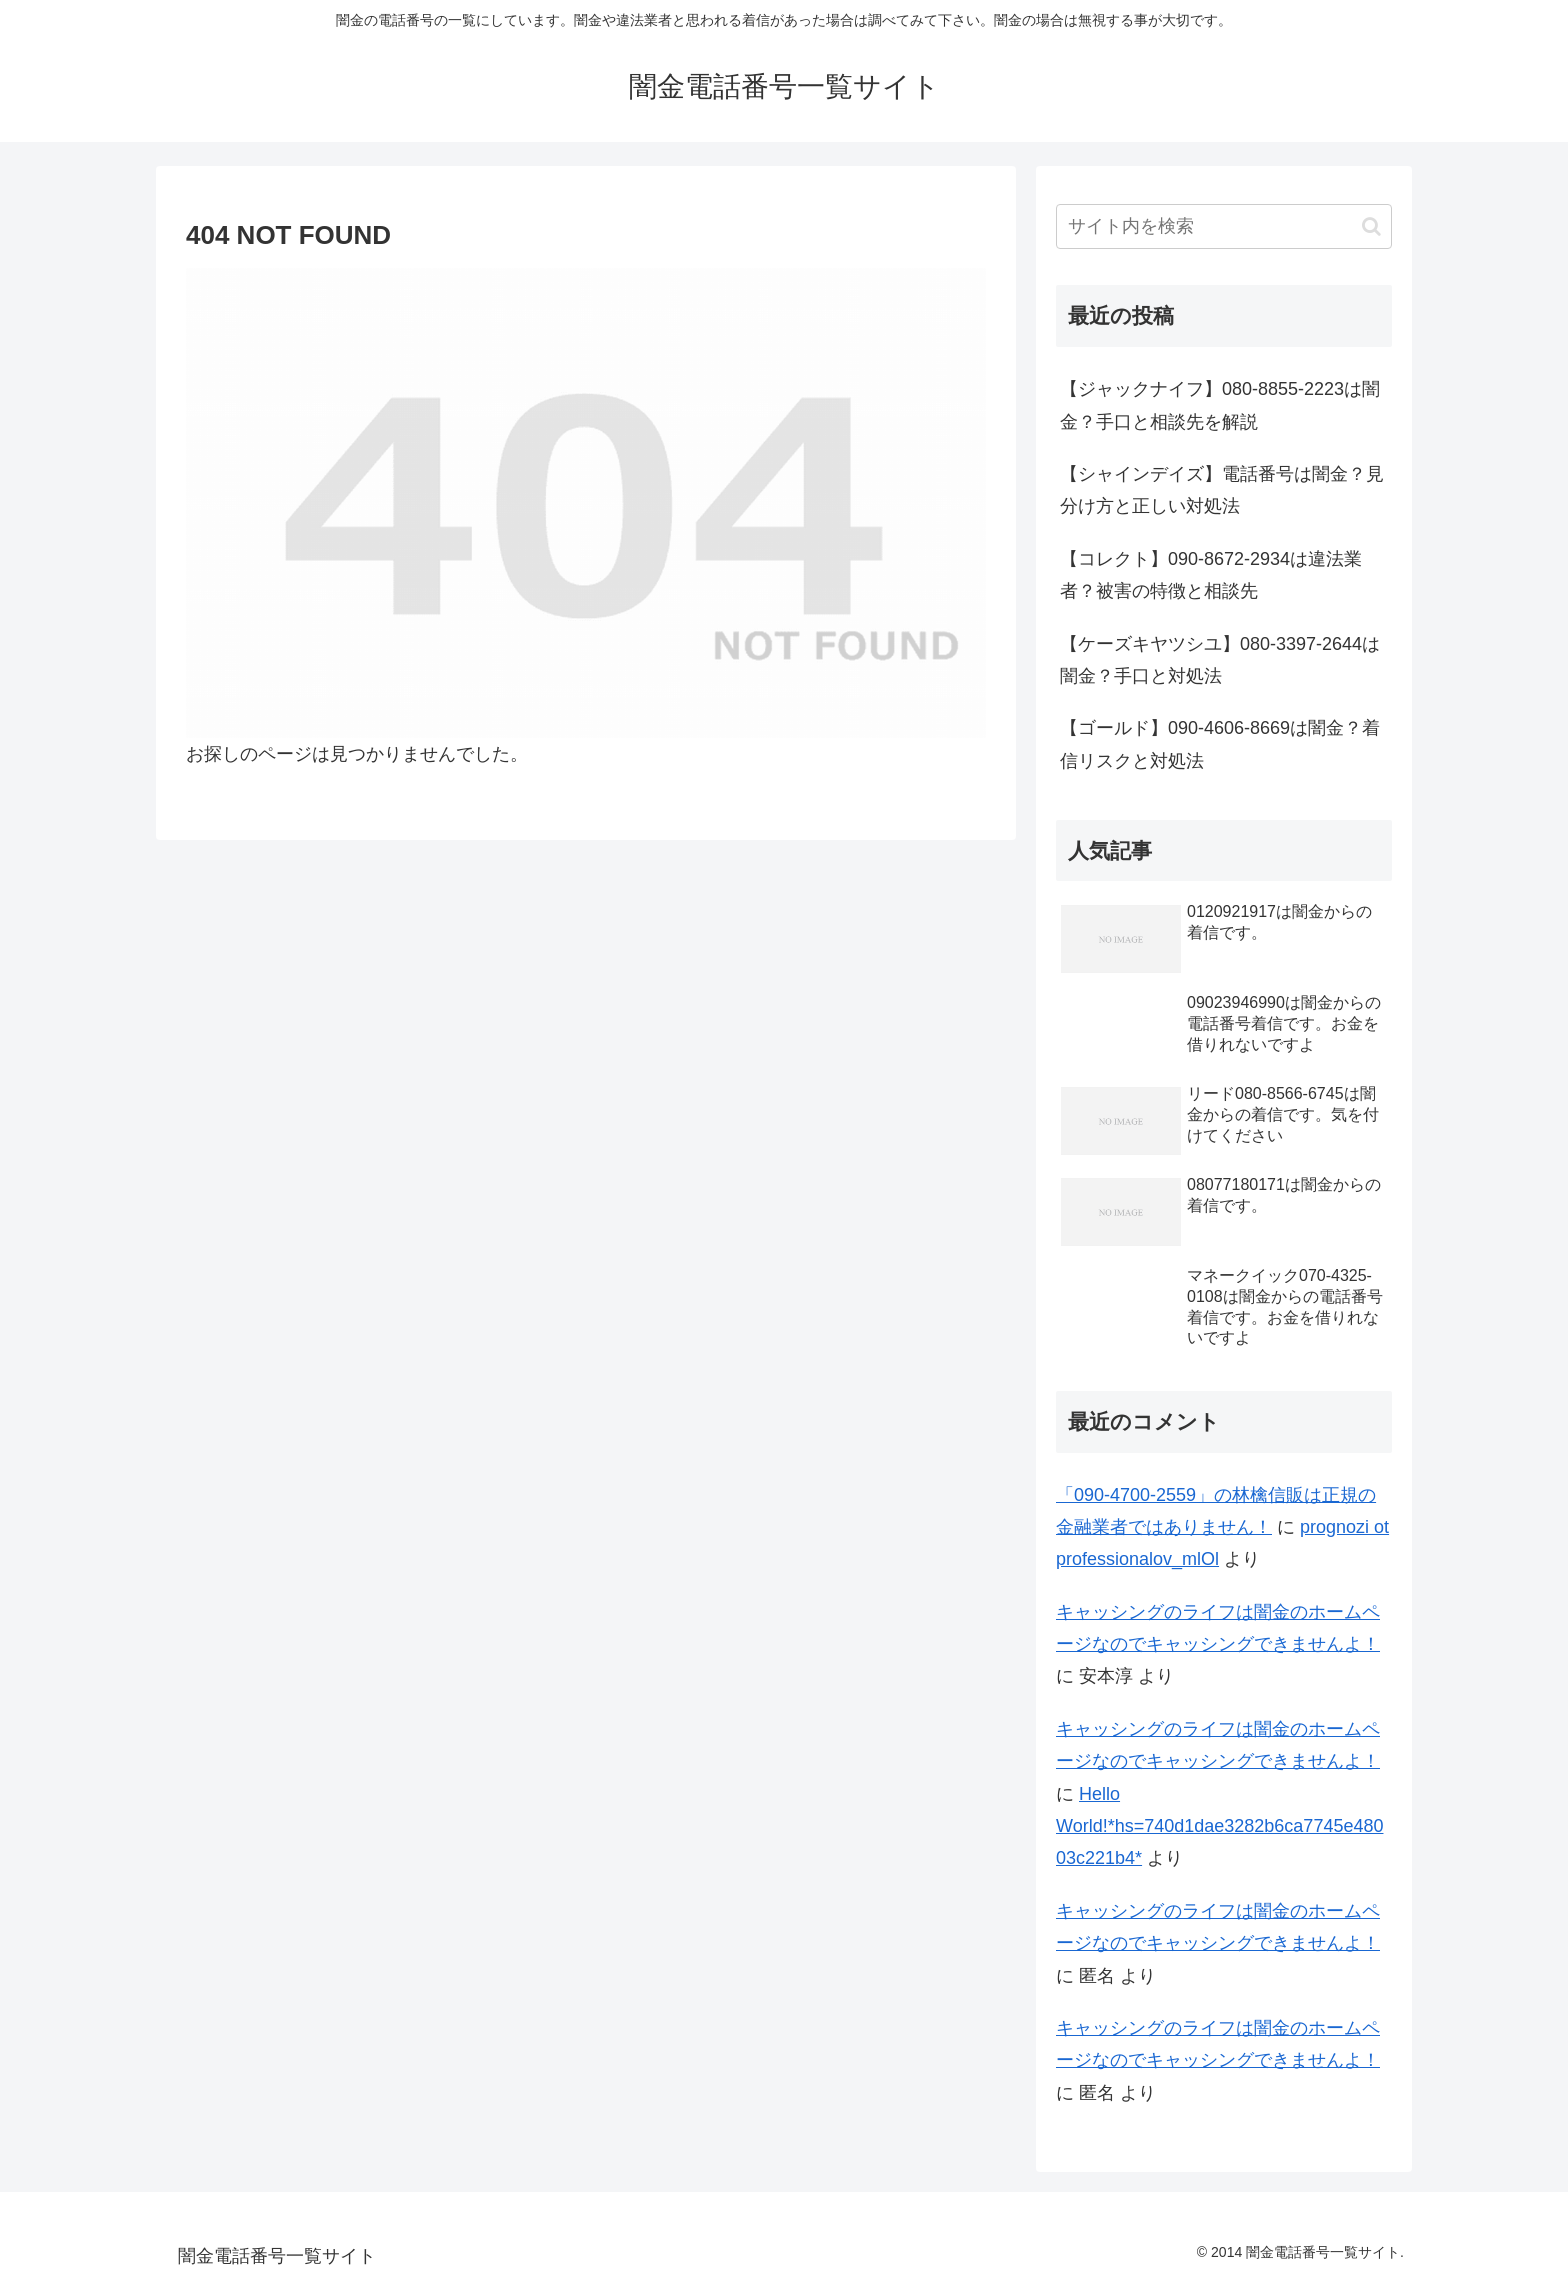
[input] (1224, 226)
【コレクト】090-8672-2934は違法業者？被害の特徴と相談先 (1211, 575)
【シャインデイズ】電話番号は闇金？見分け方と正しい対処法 (1222, 490)
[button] (1371, 226)
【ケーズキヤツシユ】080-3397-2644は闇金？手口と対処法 (1220, 660)
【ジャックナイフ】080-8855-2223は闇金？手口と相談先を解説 (1220, 405)
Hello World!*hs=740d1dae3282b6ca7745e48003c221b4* (1219, 1826)
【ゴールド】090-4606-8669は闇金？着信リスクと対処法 (1220, 744)
